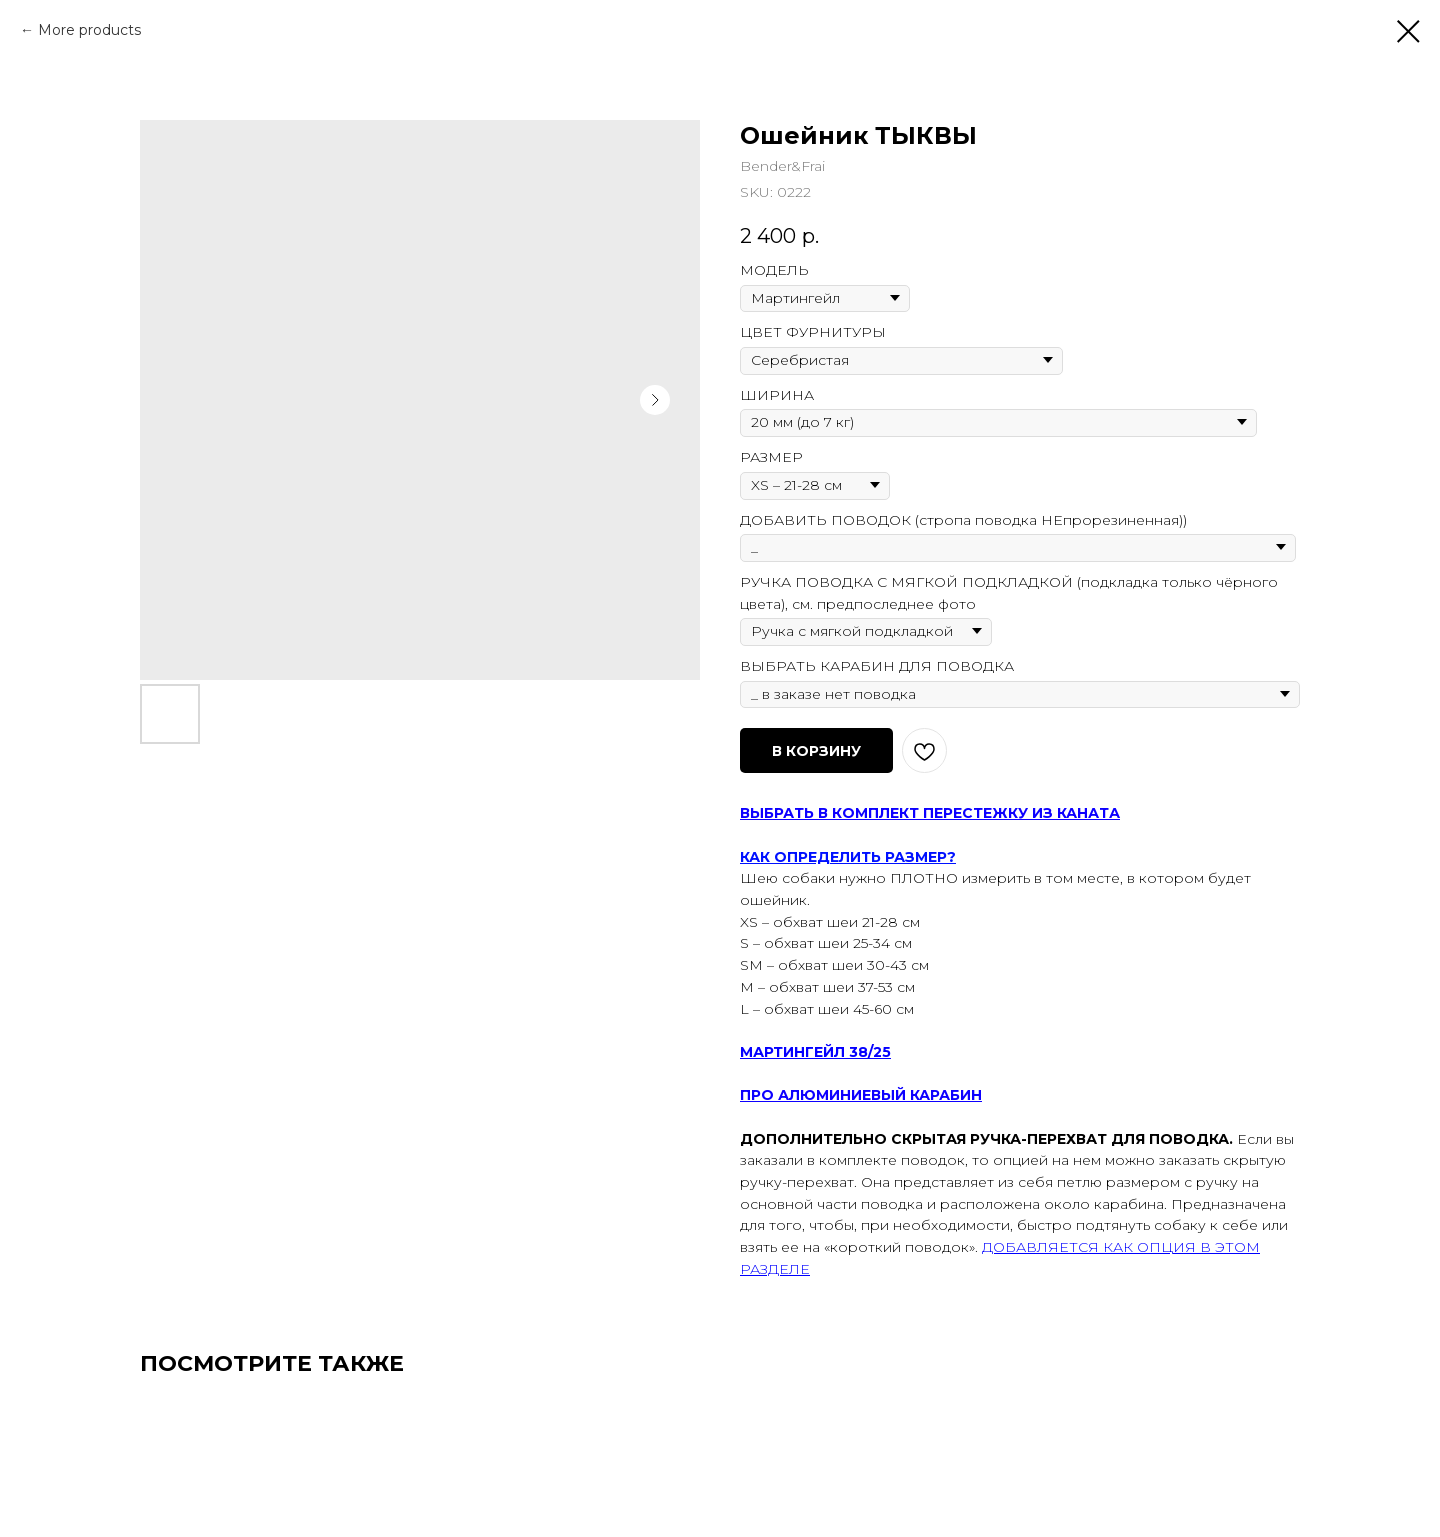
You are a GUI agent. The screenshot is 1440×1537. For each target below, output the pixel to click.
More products (89, 30)
